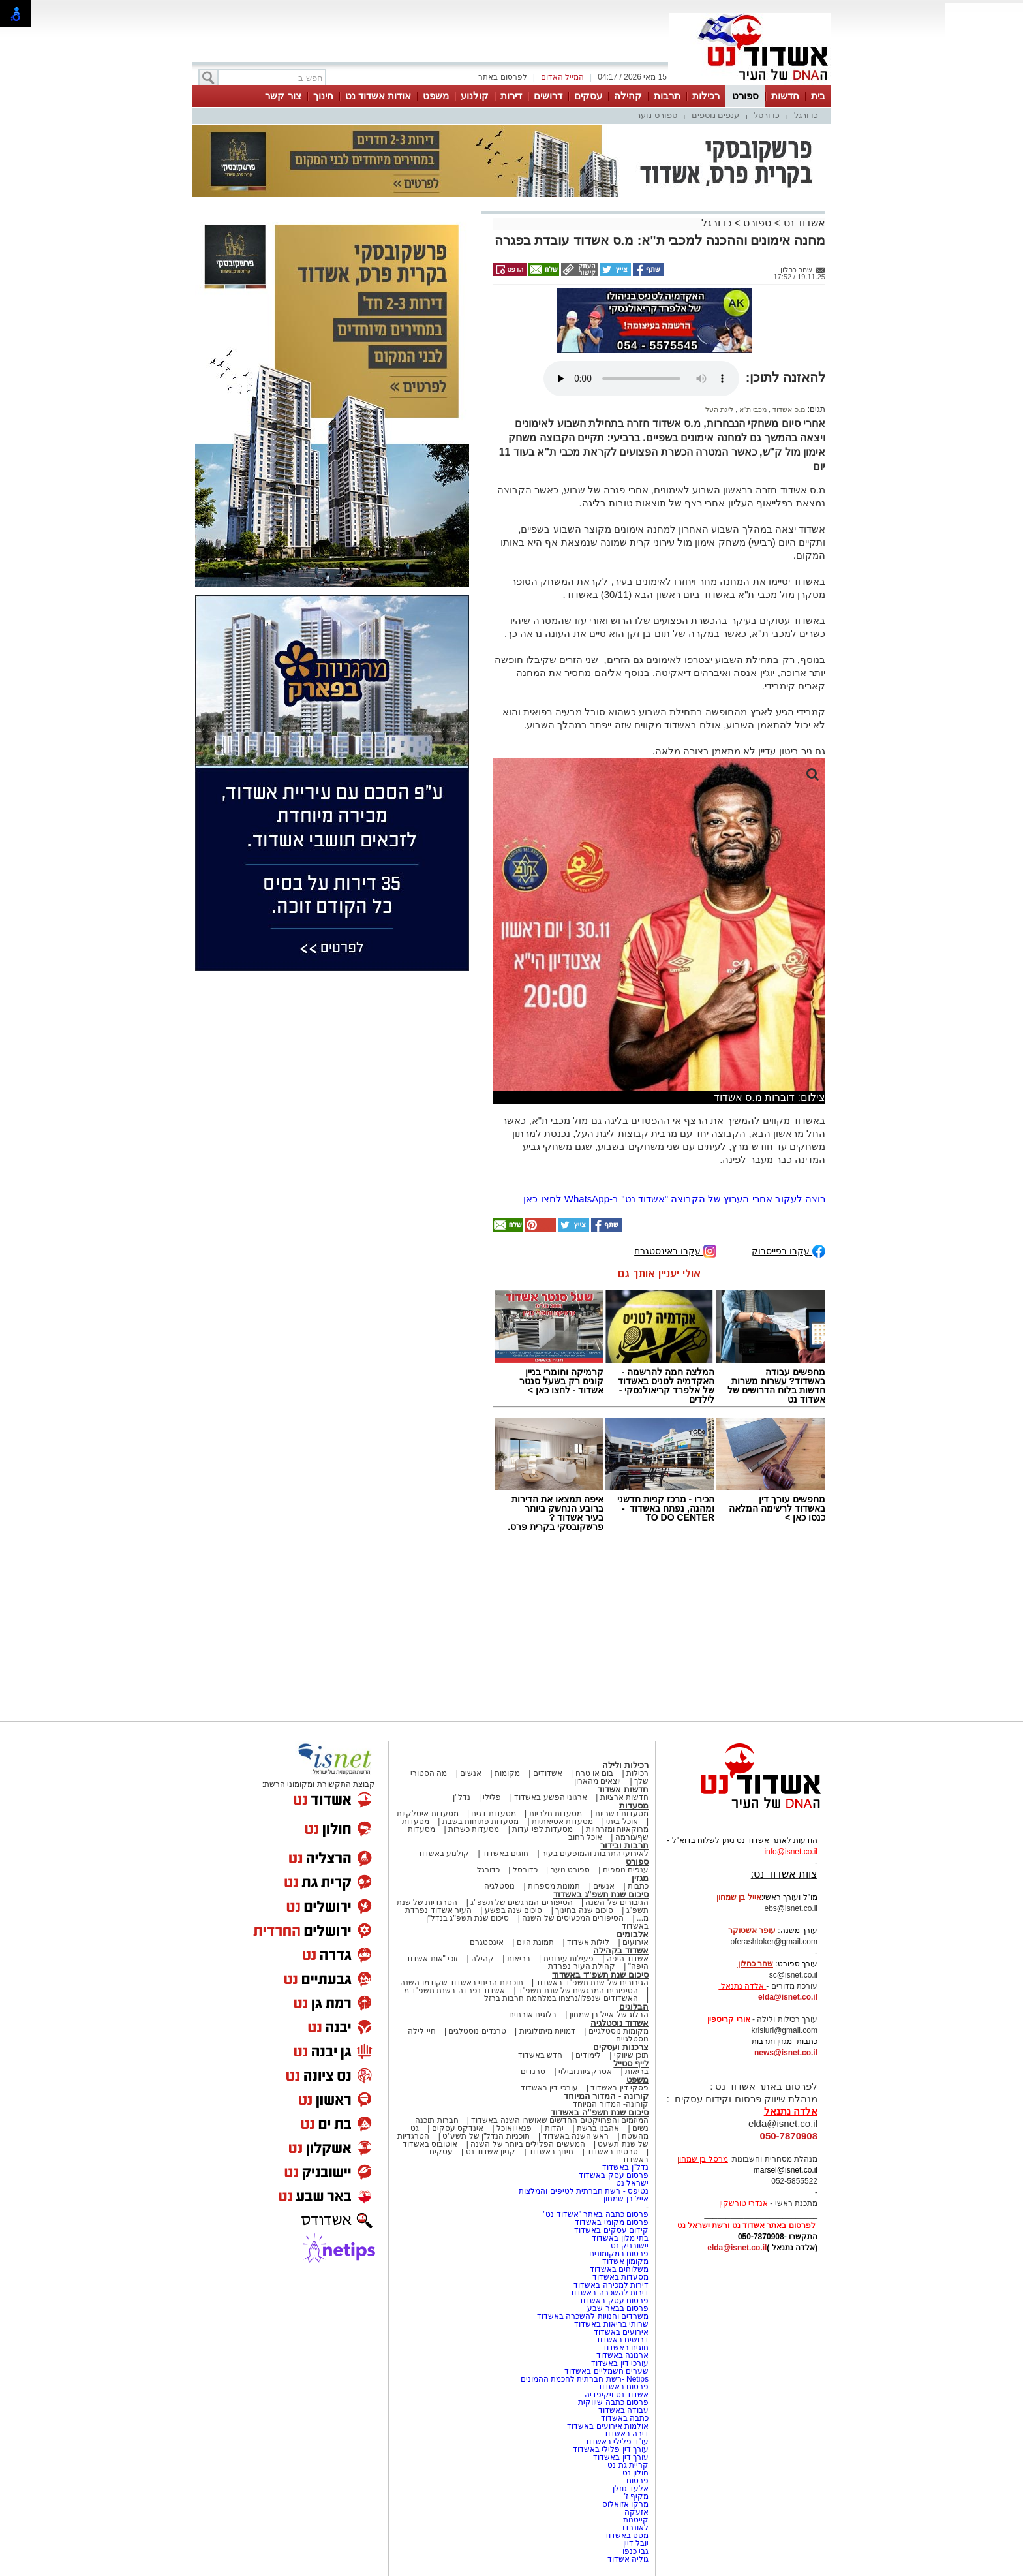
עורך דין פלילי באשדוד (610, 2449)
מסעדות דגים (493, 1813)
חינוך (323, 95)
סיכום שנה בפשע (514, 1910)
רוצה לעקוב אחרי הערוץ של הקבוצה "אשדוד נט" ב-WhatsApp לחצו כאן (674, 1198)
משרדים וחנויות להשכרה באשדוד (593, 2316)
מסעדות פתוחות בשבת (480, 1821)
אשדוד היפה (626, 1958)
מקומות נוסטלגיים (617, 2031)
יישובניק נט (628, 2245)
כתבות (638, 1886)
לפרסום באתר (502, 77)
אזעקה (636, 2512)
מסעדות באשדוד (620, 2277)
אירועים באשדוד (621, 2331)
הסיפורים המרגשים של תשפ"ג (521, 1902)
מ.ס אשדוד (788, 409)
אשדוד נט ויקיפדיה (616, 2394)
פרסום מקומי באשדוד (612, 2222)
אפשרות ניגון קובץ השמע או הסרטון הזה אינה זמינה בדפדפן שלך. (641, 378)
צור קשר (283, 95)
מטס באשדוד (626, 2535)
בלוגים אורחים (533, 2014)
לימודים (587, 2055)
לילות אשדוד (588, 1942)
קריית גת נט (628, 2465)
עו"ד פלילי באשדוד (616, 2441)
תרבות (667, 95)
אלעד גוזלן (631, 2488)
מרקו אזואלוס (625, 2504)
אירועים (635, 1942)
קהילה (628, 95)
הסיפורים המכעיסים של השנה (573, 1918)
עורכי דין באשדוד (549, 2087)
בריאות (518, 1958)
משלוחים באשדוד (619, 2269)
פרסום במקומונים (619, 2253)
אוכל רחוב (585, 1837)
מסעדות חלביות (555, 1813)
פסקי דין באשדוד (619, 2087)
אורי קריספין (728, 2019)
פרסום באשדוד (622, 2386)
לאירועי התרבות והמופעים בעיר (595, 1853)
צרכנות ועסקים (621, 2047)
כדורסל (767, 115)
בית (818, 95)
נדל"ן (461, 1797)
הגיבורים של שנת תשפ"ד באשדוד (591, 1982)
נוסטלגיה (499, 1886)
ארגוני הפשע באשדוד (550, 1797)
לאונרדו (635, 2527)
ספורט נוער (656, 115)
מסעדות (634, 1805)
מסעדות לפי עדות (542, 1829)
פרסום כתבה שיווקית (612, 2402)
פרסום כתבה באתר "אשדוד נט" (596, 2214)
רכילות (706, 95)
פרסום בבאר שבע (618, 2308)
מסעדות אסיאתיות (562, 1821)
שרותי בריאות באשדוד (611, 2324)
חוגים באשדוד (505, 1853)
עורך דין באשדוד (621, 2457)
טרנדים (533, 2071)
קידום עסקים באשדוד (611, 2230)
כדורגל (806, 115)
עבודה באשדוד (622, 2410)
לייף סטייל (631, 2063)
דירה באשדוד (626, 2433)
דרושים (548, 95)
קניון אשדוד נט (489, 2151)
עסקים (588, 95)
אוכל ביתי (621, 1821)
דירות (511, 95)
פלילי (492, 1797)
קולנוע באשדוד (443, 1853)
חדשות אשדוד (623, 1789)
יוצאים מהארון (597, 1781)
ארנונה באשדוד (622, 2355)
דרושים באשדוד (622, 2339)
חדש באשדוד (540, 2055)
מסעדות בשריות (622, 1813)
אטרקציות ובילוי (585, 2071)
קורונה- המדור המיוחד (611, 2104)
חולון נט (634, 2472)
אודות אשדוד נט (378, 95)
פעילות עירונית (568, 1958)
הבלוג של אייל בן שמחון (609, 2014)
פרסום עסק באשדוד (613, 2175)
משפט (436, 95)
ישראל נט (632, 2183)
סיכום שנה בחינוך (584, 1910)
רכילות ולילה (625, 1765)
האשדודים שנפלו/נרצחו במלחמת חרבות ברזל (561, 1998)
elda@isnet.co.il (787, 1997)
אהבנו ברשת (598, 2128)
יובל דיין (636, 2543)
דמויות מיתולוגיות (547, 2031)
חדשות (785, 95)
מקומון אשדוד (625, 2261)
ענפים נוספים (716, 115)
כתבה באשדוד (623, 2418)
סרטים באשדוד (612, 2151)
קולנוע (475, 95)
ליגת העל (719, 409)
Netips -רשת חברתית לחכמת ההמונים (585, 2378)
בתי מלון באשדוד (620, 2237)
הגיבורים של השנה (617, 1902)
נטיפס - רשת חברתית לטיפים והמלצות (584, 2191)
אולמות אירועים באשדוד (608, 2425)
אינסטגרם (487, 1942)
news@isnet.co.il (785, 2052)
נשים (640, 2128)
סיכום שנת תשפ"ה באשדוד (600, 2112)
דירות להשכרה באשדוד (609, 2292)
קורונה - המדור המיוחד (606, 2096)
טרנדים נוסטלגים (477, 2031)
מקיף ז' (636, 2496)
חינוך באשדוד (550, 2151)
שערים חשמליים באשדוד (606, 2371)
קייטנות (636, 2519)
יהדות (554, 2128)
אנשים (470, 1773)
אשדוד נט (802, 222)
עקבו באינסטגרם (675, 1250)
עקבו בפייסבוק (788, 1250)
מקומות (507, 1773)
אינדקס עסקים (457, 2128)
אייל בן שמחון (626, 2198)
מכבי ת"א (752, 409)
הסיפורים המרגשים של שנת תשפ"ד (577, 1990)
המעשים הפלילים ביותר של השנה (527, 2144)
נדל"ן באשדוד (625, 2167)
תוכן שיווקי (631, 2055)
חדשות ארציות (624, 1797)
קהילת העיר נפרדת (581, 1966)
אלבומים (633, 1934)
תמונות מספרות (553, 1886)
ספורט (745, 95)
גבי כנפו (635, 2551)
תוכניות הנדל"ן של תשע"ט (486, 2136)
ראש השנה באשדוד (576, 2136)
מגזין (640, 1878)
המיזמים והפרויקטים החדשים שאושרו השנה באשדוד (559, 2120)
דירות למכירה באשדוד (611, 2284)
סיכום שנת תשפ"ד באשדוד (600, 1974)
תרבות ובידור (624, 1845)
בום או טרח (594, 1773)
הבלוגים (634, 2006)
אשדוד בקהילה (621, 1950)
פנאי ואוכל (514, 2128)
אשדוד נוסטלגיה (619, 2023)
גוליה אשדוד (628, 2559)
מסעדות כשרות (473, 1829)
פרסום (636, 2480)
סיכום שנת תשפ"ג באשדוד (601, 1894)
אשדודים (547, 1773)
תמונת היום (535, 1942)
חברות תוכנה (436, 2120)
